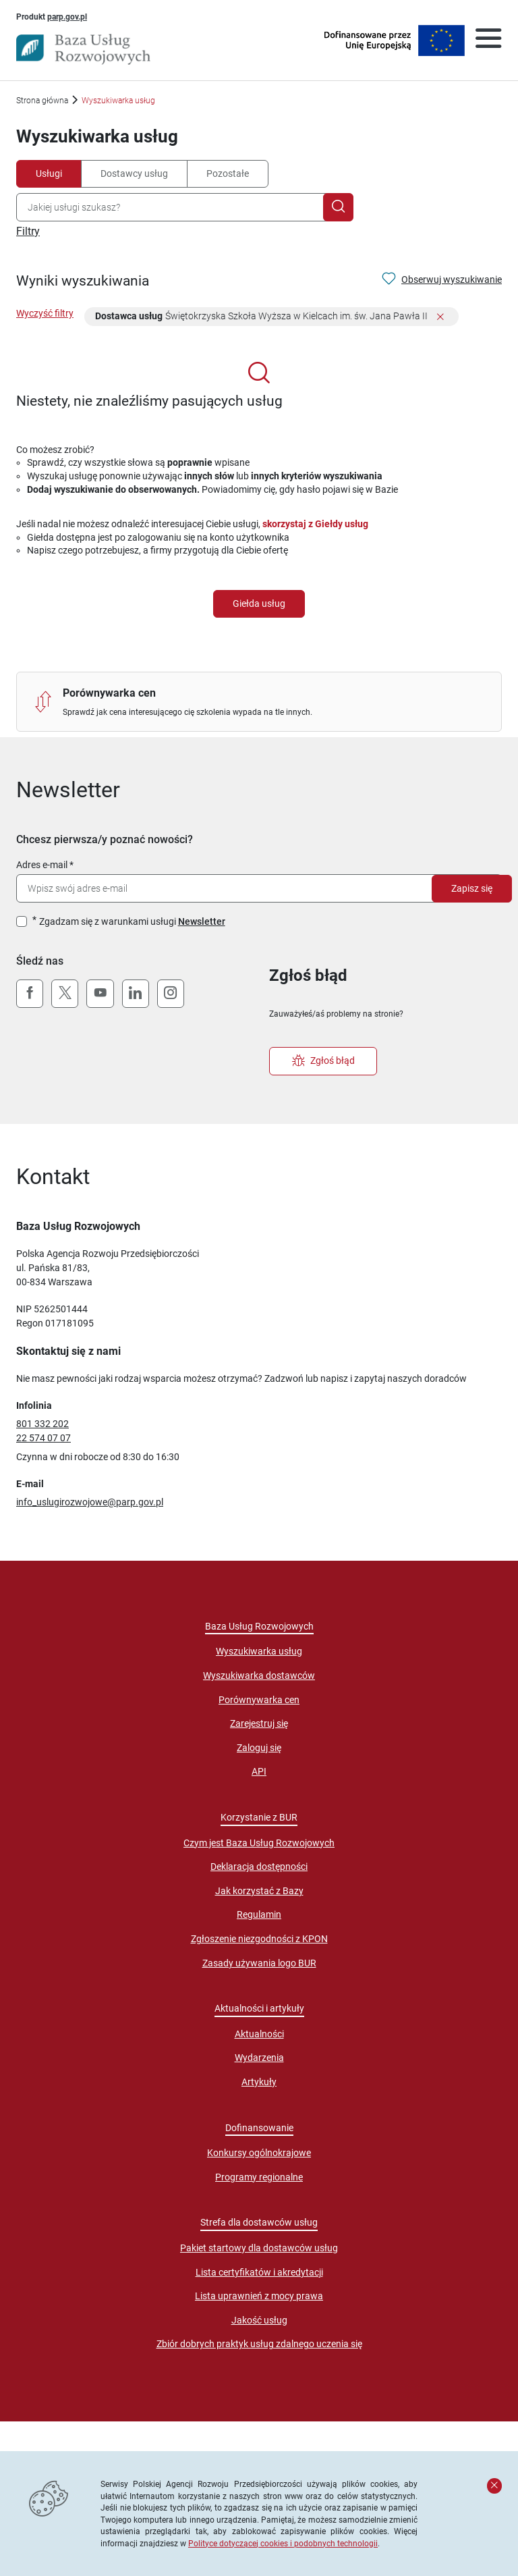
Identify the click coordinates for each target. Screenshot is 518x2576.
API (259, 1771)
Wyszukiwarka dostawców (259, 1675)
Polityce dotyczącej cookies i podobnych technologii (283, 2543)
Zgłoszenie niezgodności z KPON (259, 1938)
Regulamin (259, 1914)
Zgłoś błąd (323, 1061)
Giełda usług (259, 603)
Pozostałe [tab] (227, 173)
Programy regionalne (259, 2177)
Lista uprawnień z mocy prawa (259, 2295)
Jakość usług (259, 2320)
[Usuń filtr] (440, 318)
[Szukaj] (338, 207)
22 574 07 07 (43, 1437)
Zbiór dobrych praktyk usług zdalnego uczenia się (259, 2343)
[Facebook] (29, 994)
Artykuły (259, 2081)
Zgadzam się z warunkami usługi (132, 921)
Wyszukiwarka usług (259, 1651)
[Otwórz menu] (488, 40)
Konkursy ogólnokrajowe (259, 2152)
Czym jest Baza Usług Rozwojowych (259, 1842)
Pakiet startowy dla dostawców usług (259, 2248)
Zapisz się (471, 888)
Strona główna (42, 100)
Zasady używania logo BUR (259, 1963)
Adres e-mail (41, 864)
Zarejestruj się (259, 1723)
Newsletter (201, 921)
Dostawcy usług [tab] (134, 173)
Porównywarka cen (259, 1699)
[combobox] (172, 207)
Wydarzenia (259, 2057)
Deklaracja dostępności (259, 1866)
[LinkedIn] (135, 994)
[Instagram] (170, 994)
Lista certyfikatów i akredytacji (259, 2272)
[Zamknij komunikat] (494, 2485)
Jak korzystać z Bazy (259, 1890)
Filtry (28, 231)
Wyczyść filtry (45, 313)
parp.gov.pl (67, 16)
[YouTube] (99, 994)
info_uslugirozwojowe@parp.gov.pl (89, 1502)
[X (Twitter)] (64, 994)
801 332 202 (42, 1423)
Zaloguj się (259, 1747)
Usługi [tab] (49, 173)
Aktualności (259, 2034)
